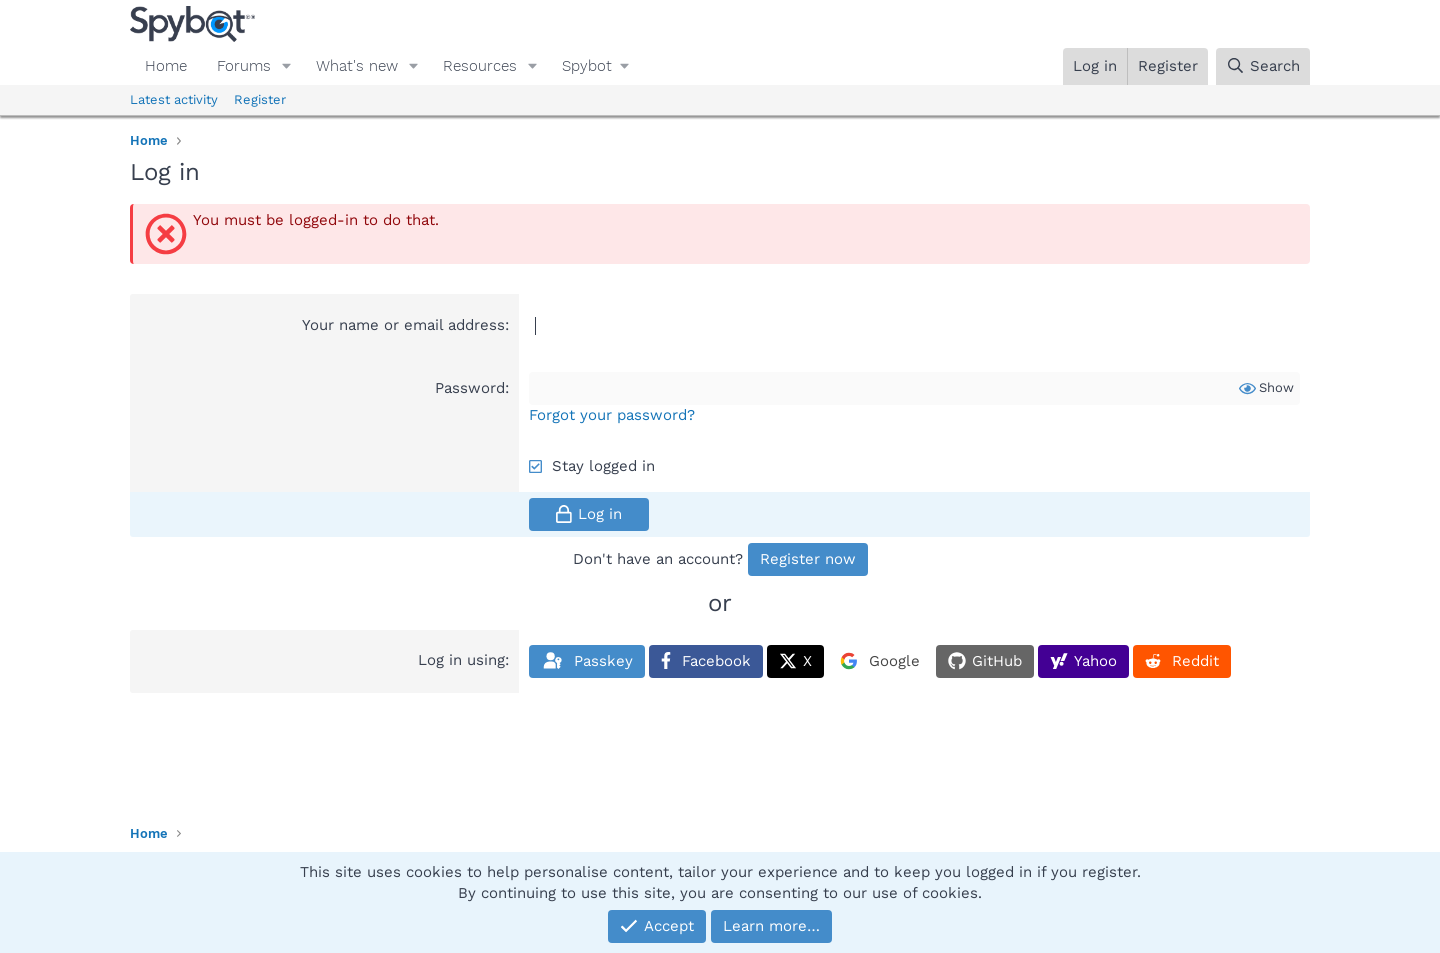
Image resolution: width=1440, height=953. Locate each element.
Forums (244, 66)
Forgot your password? (612, 415)
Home (166, 66)
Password (470, 388)
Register (260, 99)
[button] (287, 66)
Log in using (461, 660)
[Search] (1263, 66)
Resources (480, 66)
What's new (357, 66)
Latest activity (174, 99)
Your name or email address (403, 325)
